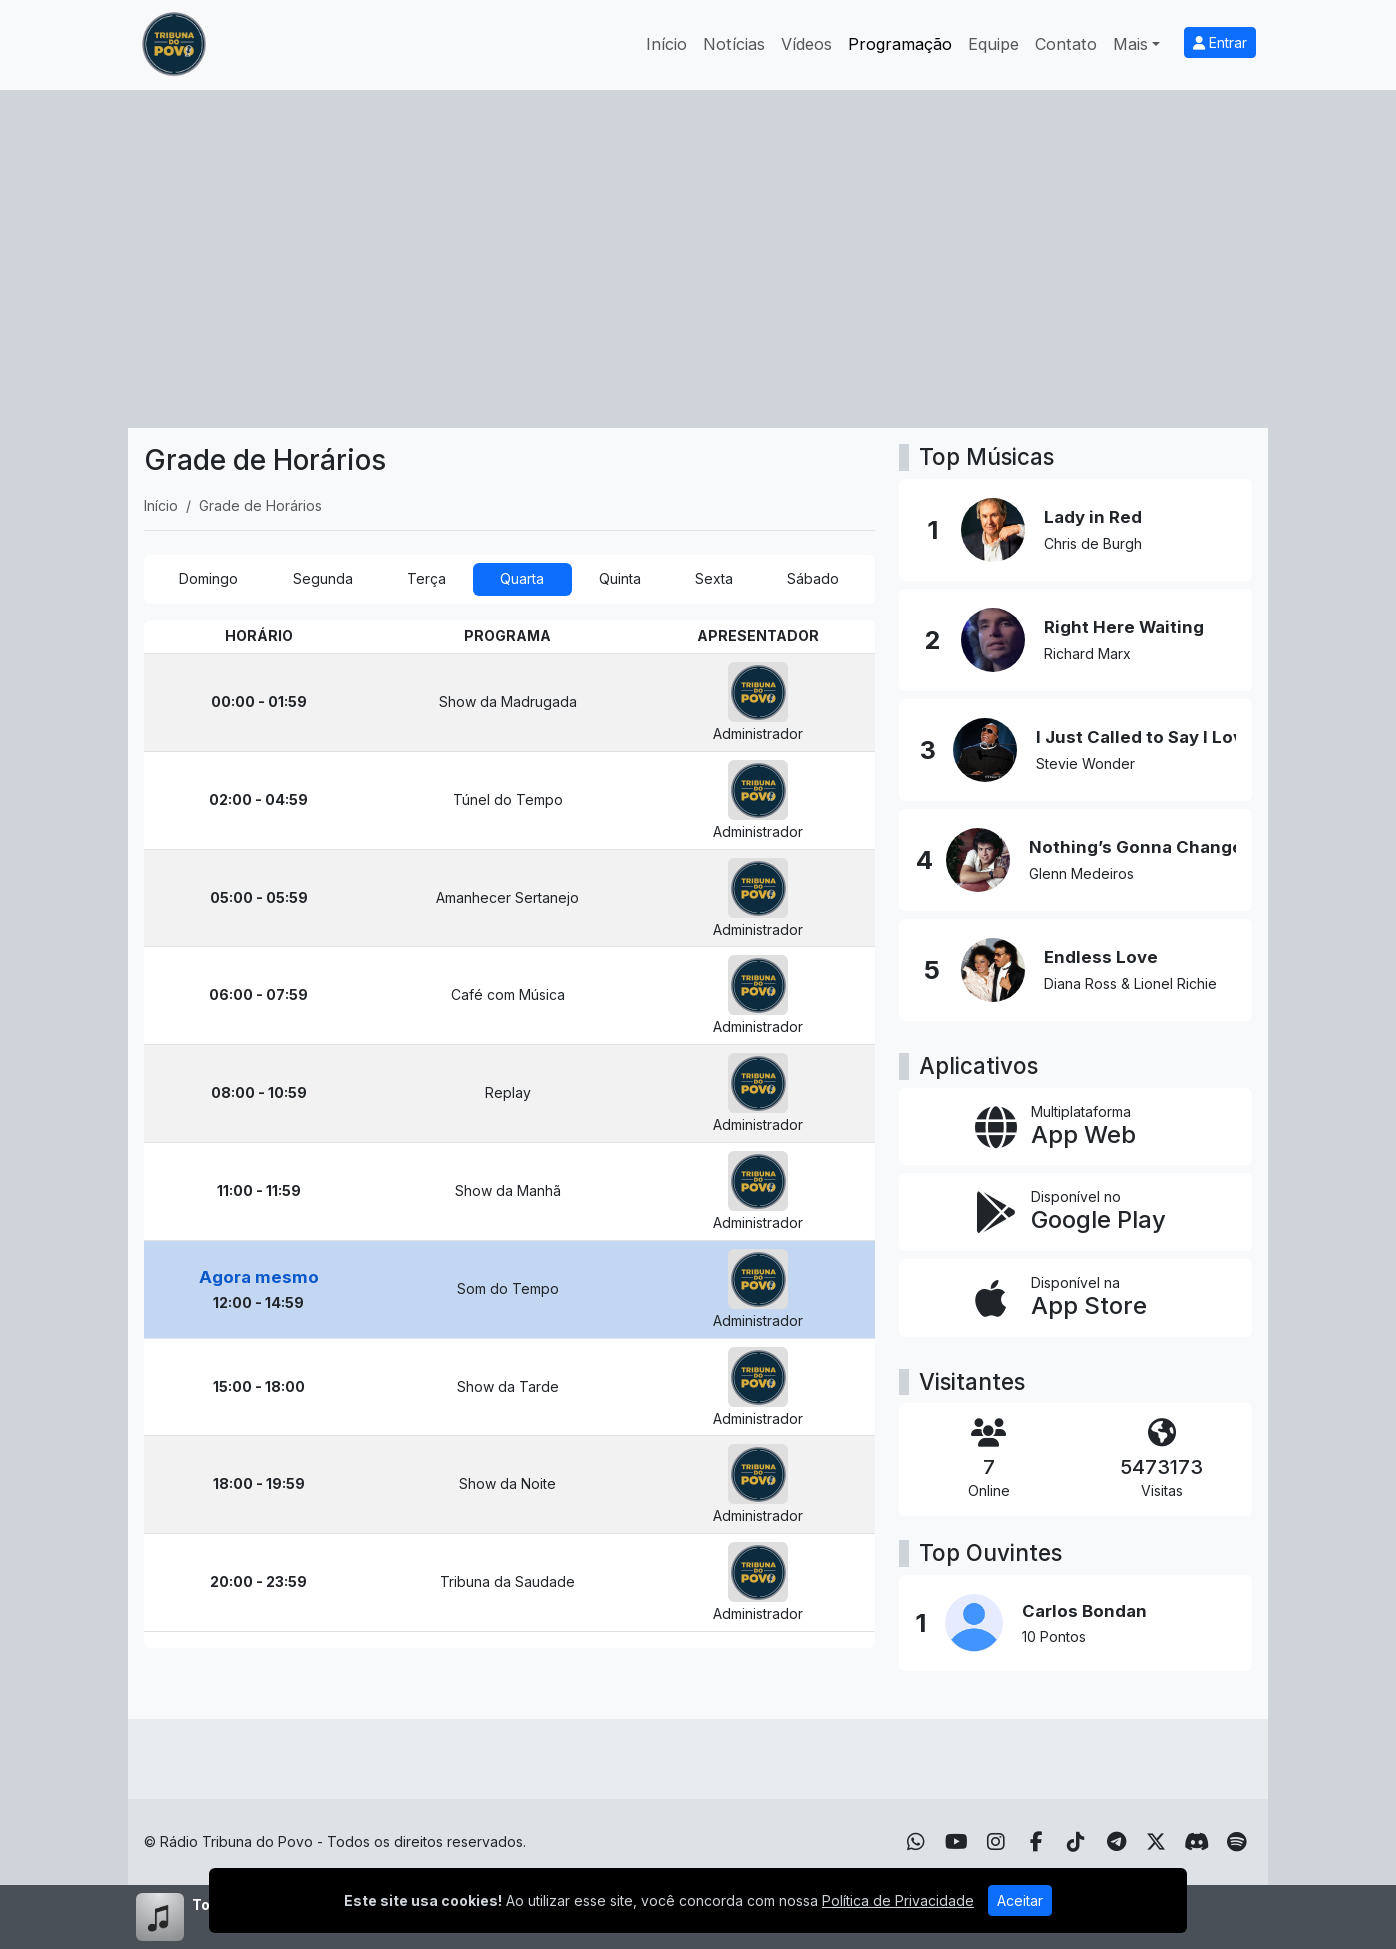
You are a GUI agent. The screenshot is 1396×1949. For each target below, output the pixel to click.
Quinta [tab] (620, 578)
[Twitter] (1156, 1842)
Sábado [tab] (813, 578)
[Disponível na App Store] (1075, 1298)
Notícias (734, 44)
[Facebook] (1036, 1842)
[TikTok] (1076, 1842)
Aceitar (1020, 1900)
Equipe (993, 44)
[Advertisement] (698, 240)
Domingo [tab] (208, 578)
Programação (900, 44)
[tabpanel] (509, 1134)
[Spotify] (1236, 1842)
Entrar (1220, 42)
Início (666, 44)
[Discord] (1196, 1842)
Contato (1066, 44)
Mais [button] (1130, 44)
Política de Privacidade (898, 1900)
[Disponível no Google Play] (1075, 1212)
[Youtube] (956, 1842)
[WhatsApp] (916, 1842)
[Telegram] (1116, 1842)
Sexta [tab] (714, 578)
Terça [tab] (426, 578)
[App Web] (1075, 1127)
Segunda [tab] (323, 578)
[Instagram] (996, 1842)
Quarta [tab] (522, 578)
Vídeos (806, 44)
